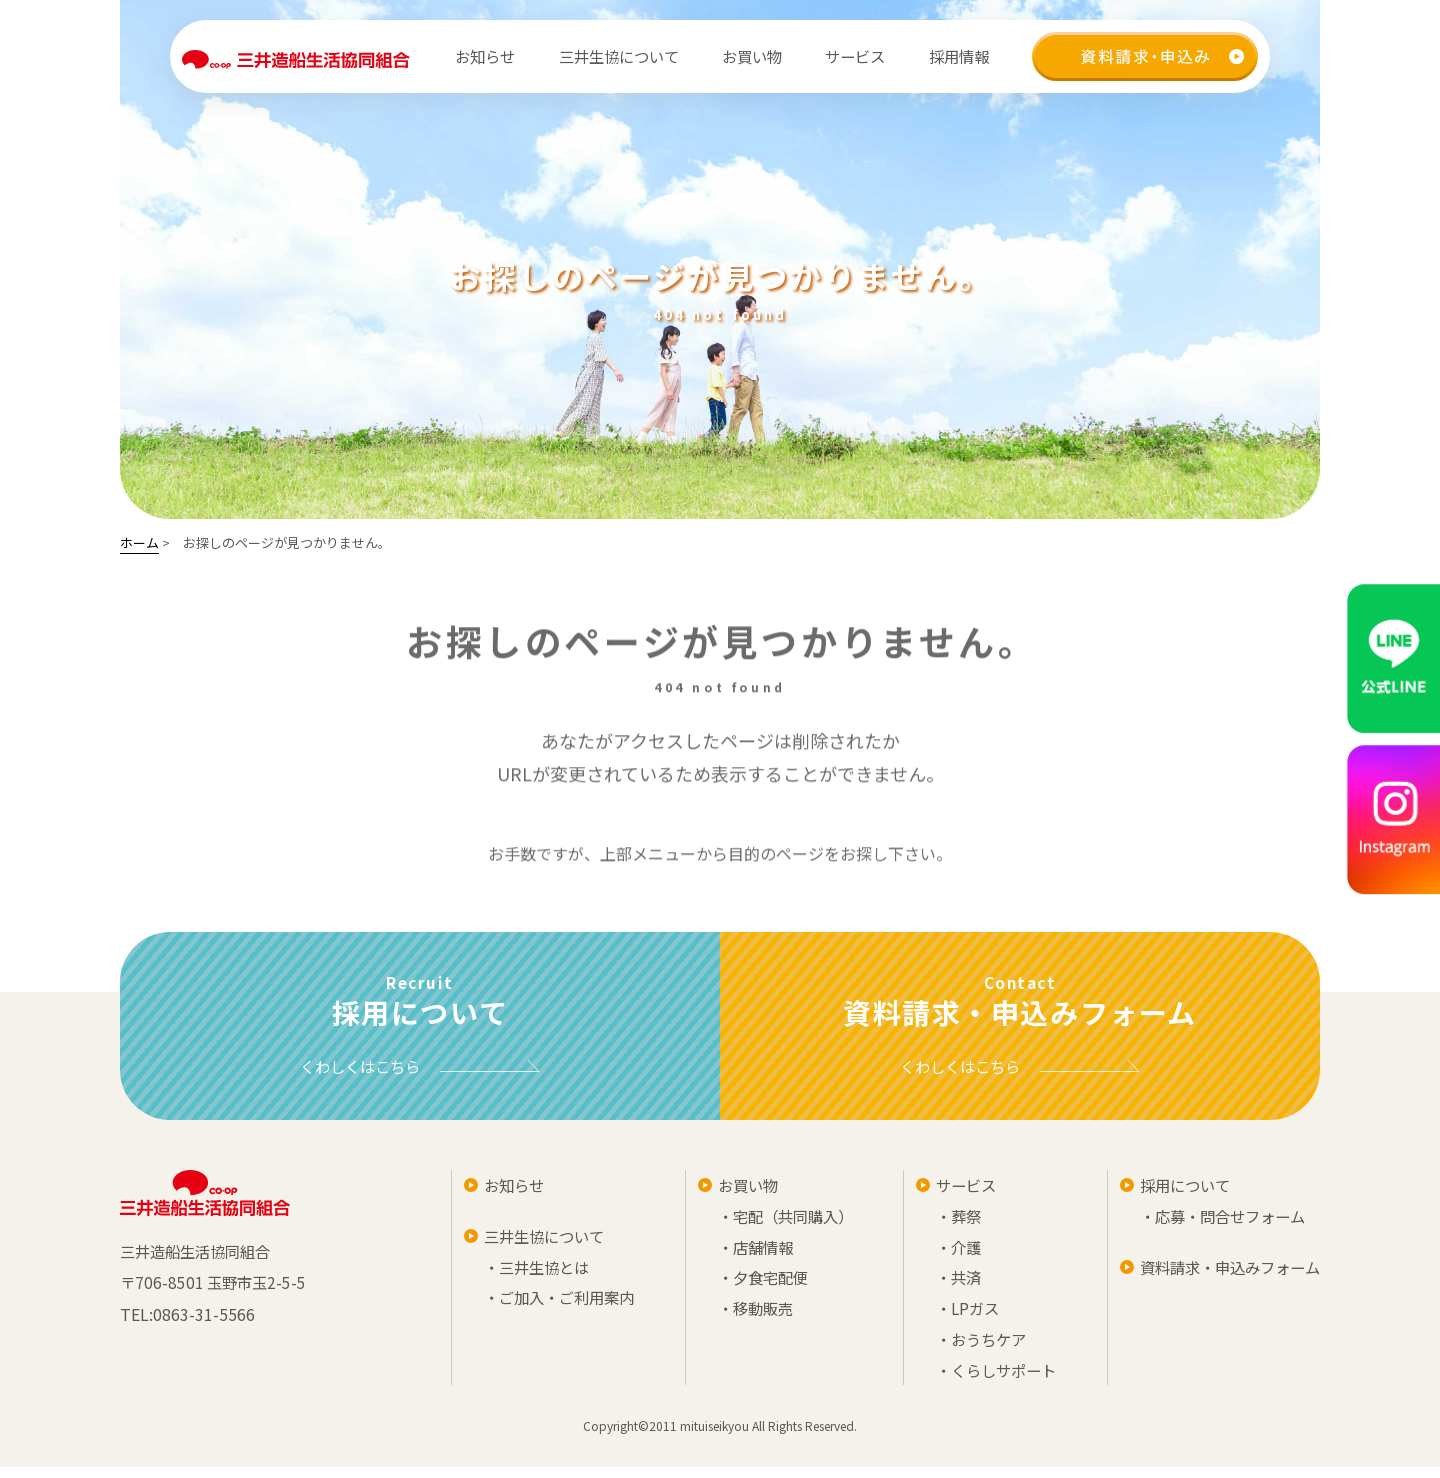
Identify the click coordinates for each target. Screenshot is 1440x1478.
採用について (1176, 1188)
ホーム (139, 542)
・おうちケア (974, 1348)
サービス (958, 1188)
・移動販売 (748, 1316)
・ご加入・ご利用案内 (554, 1304)
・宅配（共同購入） (780, 1220)
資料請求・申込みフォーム (1224, 1272)
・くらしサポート (990, 1380)
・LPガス (959, 1316)
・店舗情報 (748, 1252)
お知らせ (483, 56)
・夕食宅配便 (756, 1284)
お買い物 (740, 1188)
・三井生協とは (530, 1272)
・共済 (950, 1284)
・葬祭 (950, 1220)
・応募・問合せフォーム (1216, 1220)
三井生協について (538, 1240)
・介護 (950, 1252)
